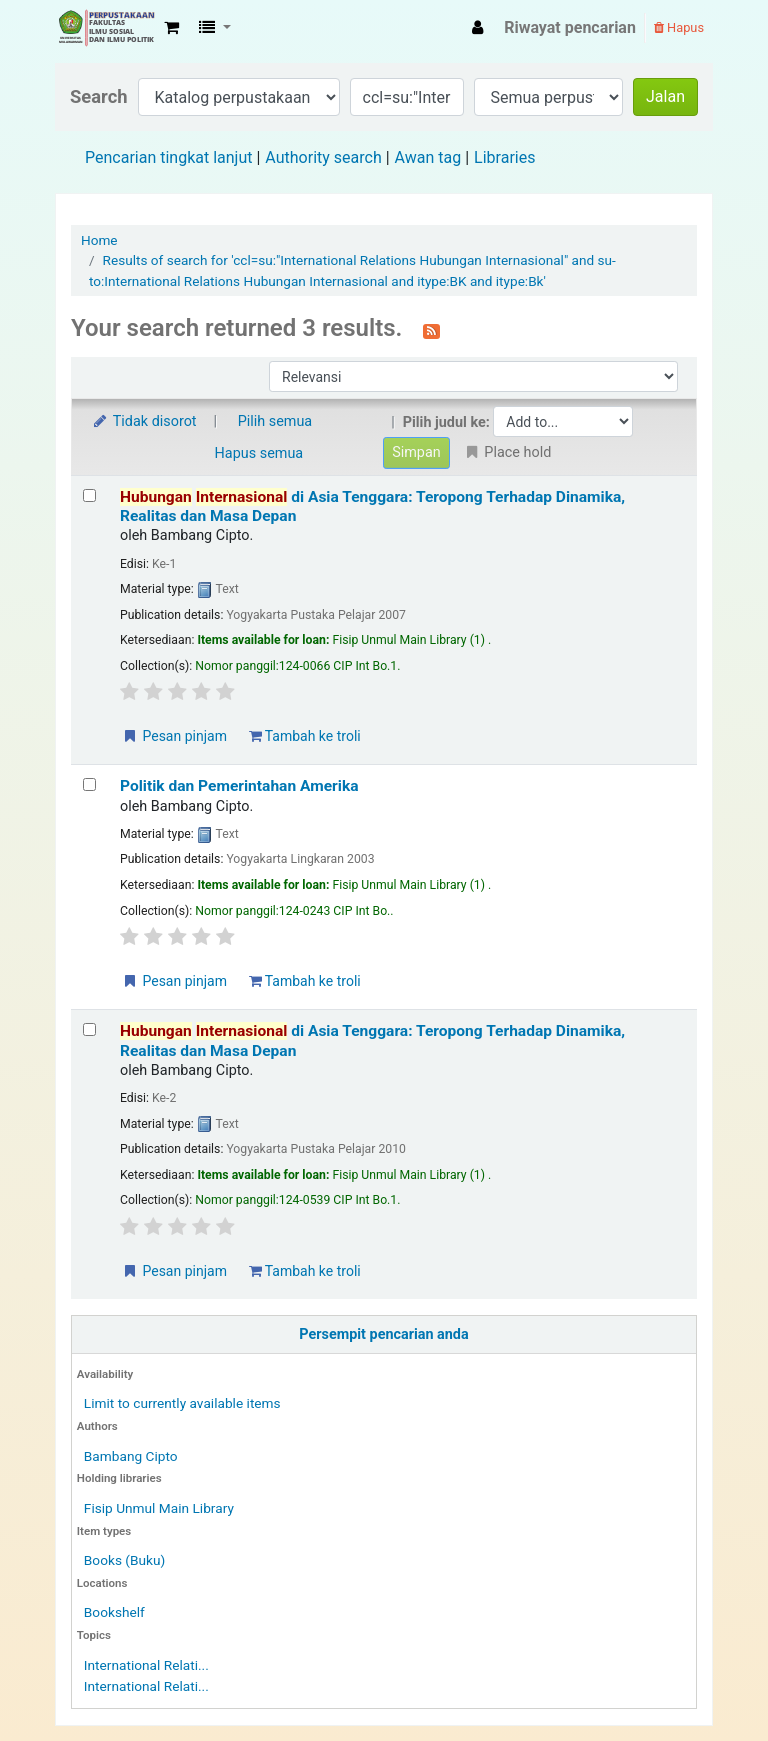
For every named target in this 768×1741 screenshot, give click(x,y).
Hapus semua (259, 453)
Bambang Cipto (131, 1456)
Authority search (323, 157)
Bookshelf (114, 1612)
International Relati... (146, 1665)
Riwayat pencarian (570, 27)
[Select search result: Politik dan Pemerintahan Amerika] (89, 784)
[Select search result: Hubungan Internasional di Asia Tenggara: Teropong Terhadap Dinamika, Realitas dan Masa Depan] (89, 495)
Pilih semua (275, 421)
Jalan (665, 96)
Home (99, 240)
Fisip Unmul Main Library (106, 28)
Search (99, 96)
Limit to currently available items (182, 1403)
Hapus (679, 27)
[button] (171, 28)
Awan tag (428, 157)
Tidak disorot (144, 421)
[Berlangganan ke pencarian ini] (431, 330)
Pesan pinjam (174, 736)
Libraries (504, 157)
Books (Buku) (124, 1560)
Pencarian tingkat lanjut (168, 157)
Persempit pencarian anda (383, 1334)
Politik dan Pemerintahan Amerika (239, 786)
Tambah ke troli (305, 736)
